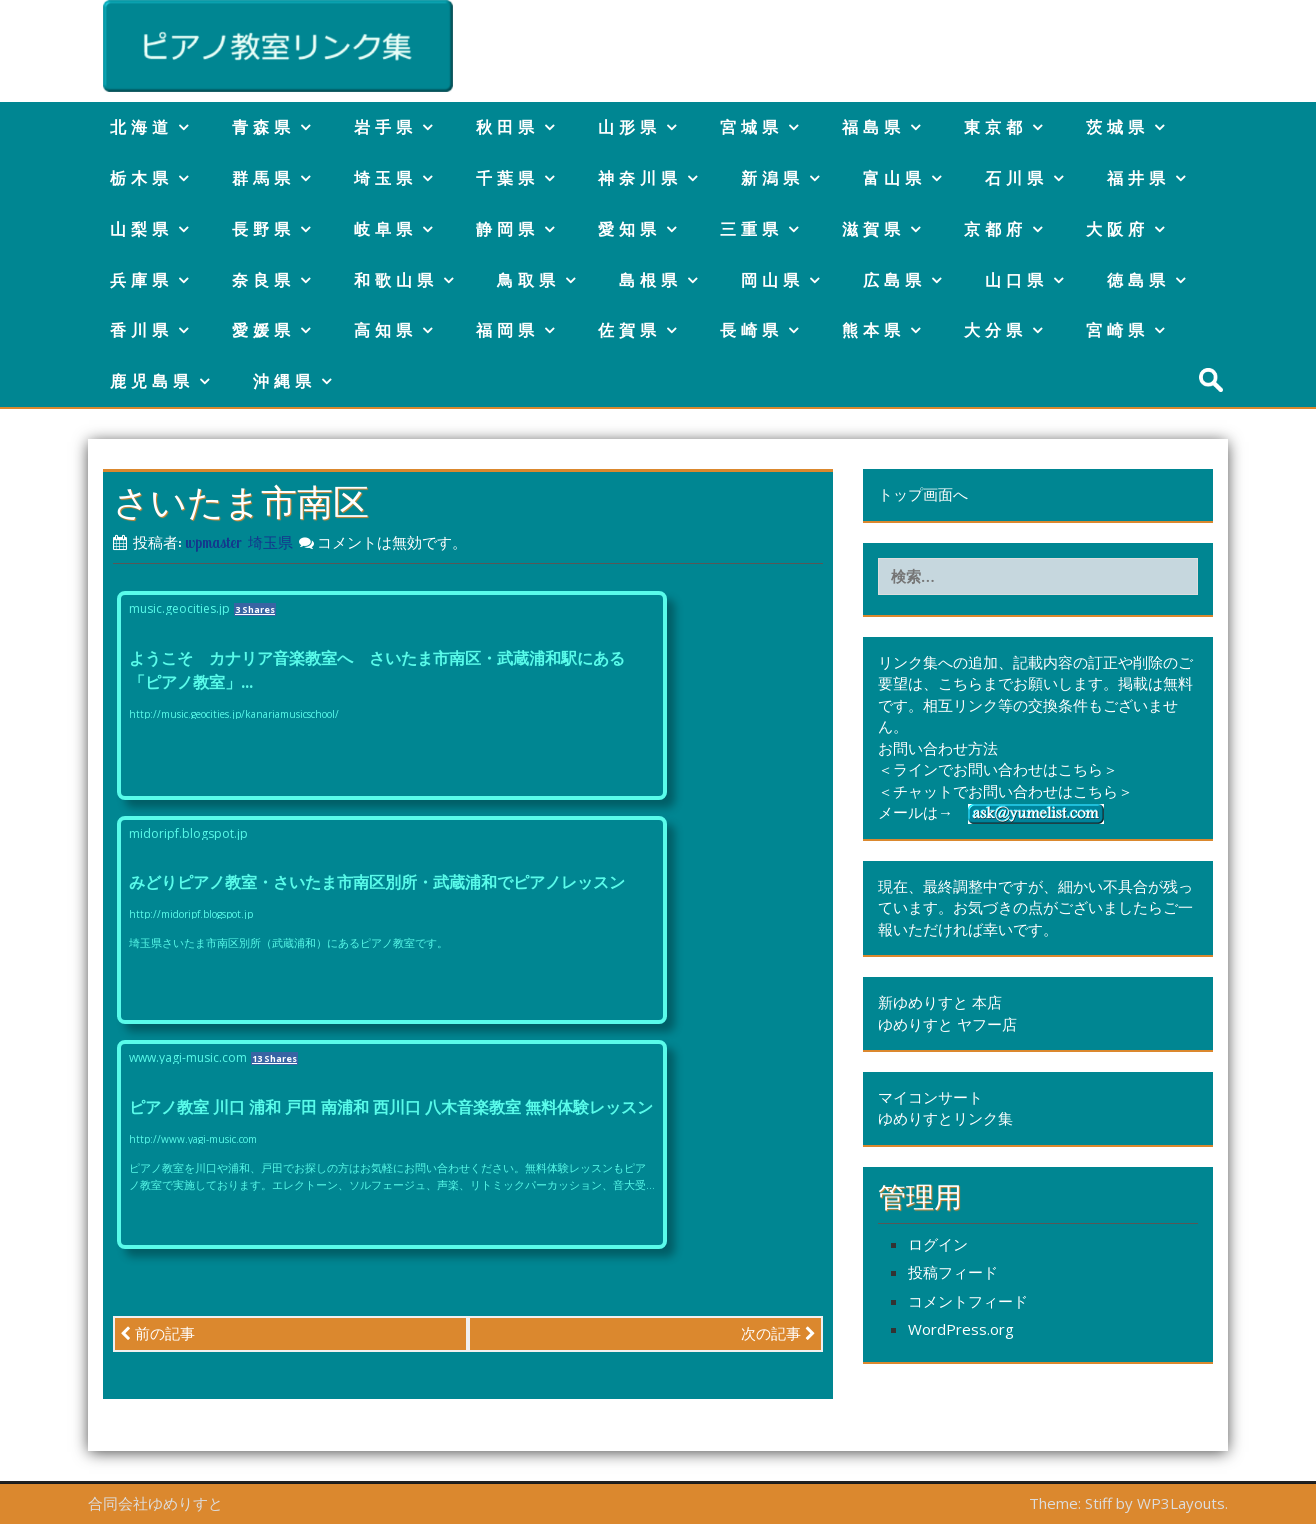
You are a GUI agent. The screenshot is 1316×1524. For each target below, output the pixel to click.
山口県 (1016, 280)
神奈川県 (640, 178)
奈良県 (263, 280)
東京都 (995, 127)
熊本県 (873, 330)
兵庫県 (141, 280)
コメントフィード (968, 1301)
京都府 (995, 229)
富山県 (894, 178)
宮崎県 (1117, 330)
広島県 (894, 280)
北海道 (141, 127)
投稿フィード (953, 1272)
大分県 (995, 330)
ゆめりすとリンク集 (945, 1118)
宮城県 (751, 127)
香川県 (141, 330)
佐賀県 (629, 330)
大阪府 (1117, 229)
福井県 (1138, 178)
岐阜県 (385, 229)
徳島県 (1138, 280)
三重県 (751, 229)
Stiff (1098, 1503)
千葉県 (507, 178)
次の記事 (778, 1333)
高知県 (385, 330)
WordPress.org (961, 1329)
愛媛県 (263, 330)
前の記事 (157, 1333)
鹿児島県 (152, 381)
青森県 (263, 127)
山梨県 (141, 229)
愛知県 (629, 229)
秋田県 (507, 127)
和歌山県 (396, 280)
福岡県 (507, 330)
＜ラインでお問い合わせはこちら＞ (998, 769)
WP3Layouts (1181, 1503)
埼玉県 (385, 178)
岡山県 (772, 280)
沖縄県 (284, 381)
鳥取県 (528, 280)
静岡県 (507, 229)
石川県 (1016, 178)
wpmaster (213, 542)
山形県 (629, 127)
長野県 (263, 229)
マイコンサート (930, 1097)
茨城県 (1117, 127)
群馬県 (263, 178)
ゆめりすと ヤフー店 (947, 1024)
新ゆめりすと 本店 (940, 1002)
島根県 (650, 280)
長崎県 (751, 330)
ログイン (938, 1244)
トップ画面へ (923, 494)
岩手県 (385, 127)
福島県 (873, 127)
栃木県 (141, 178)
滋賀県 (873, 229)
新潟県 (772, 178)
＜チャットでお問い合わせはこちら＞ (1005, 791)
